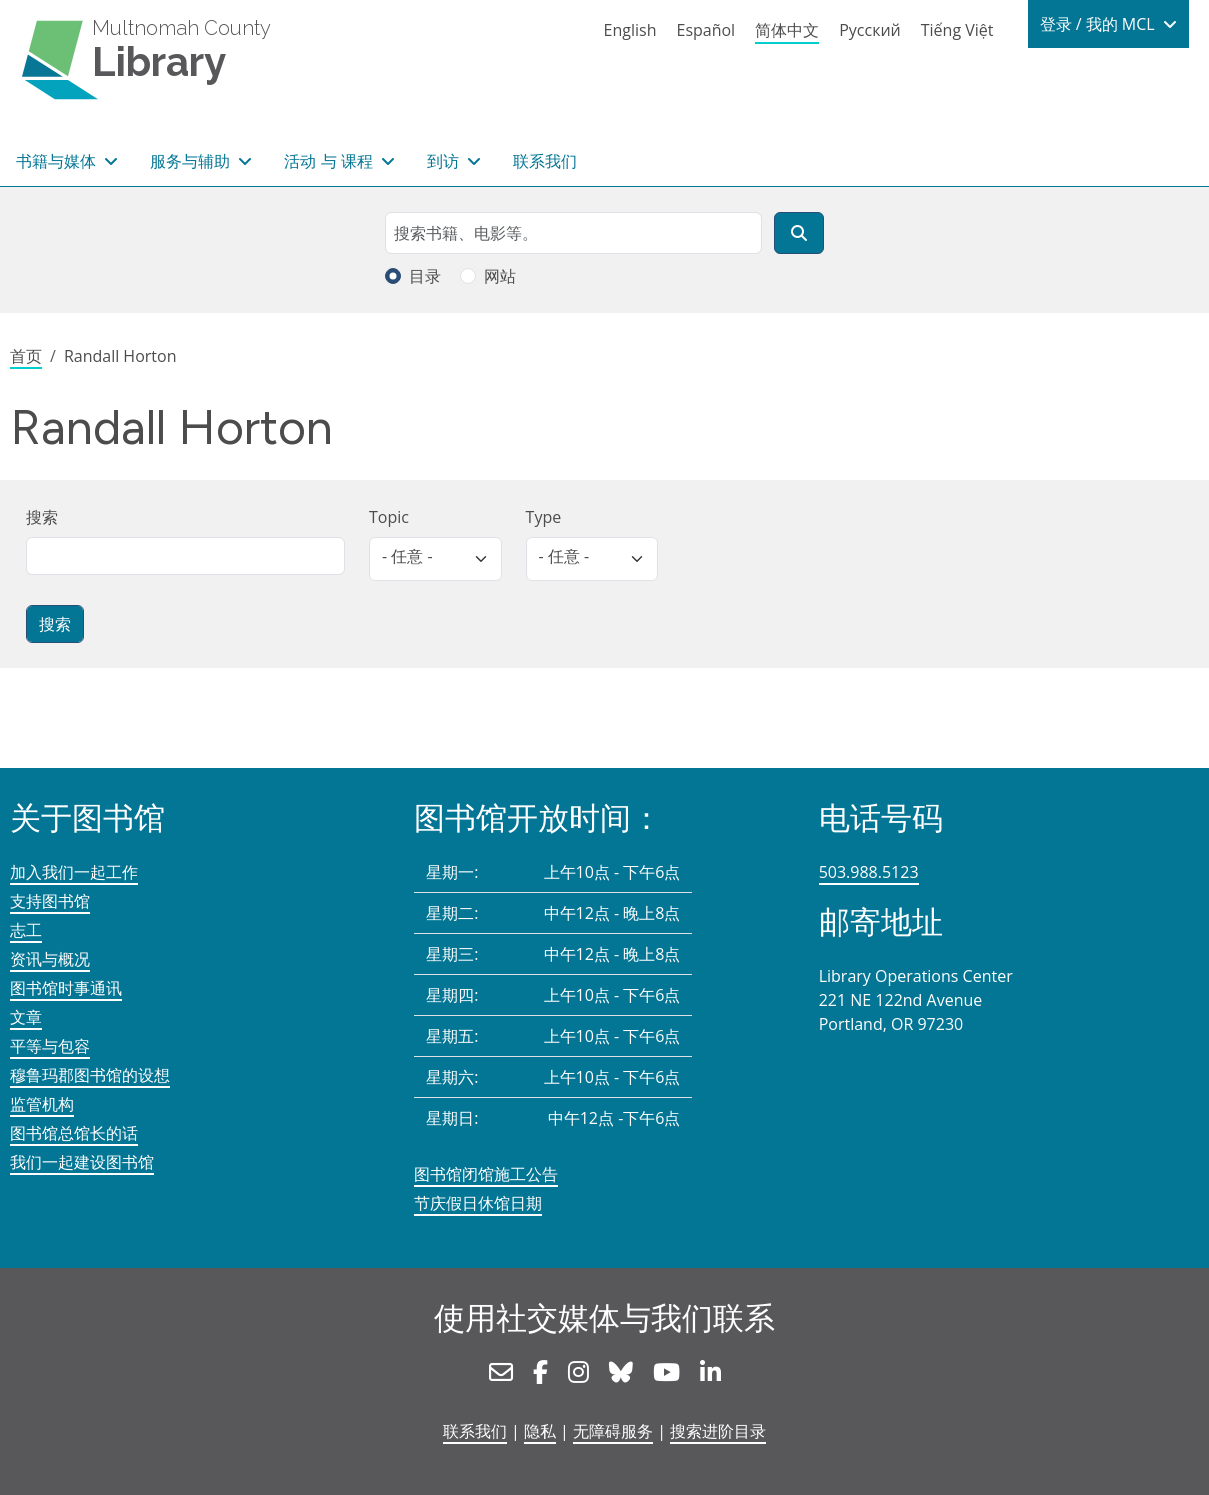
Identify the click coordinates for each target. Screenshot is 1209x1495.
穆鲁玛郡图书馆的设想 (90, 1075)
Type (544, 517)
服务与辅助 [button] (192, 161)
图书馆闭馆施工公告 (486, 1174)
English (630, 30)
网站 (500, 276)
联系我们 (545, 161)
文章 (26, 1017)
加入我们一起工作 (74, 872)
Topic (389, 517)
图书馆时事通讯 (66, 988)
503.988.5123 (869, 872)
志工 (26, 930)
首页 (26, 356)
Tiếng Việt (957, 30)
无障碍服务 (613, 1431)
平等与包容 (50, 1046)
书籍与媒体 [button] (58, 161)
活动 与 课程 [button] (330, 161)
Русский (870, 30)
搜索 (42, 517)
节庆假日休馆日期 (478, 1203)
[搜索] (799, 233)
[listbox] (435, 559)
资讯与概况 (50, 959)
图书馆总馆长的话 (74, 1133)
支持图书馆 (50, 901)
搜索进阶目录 (718, 1431)
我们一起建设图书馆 (82, 1162)
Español (705, 30)
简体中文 (787, 30)
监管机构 (42, 1104)
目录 (425, 276)
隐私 (540, 1431)
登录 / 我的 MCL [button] (1099, 24)
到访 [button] (445, 161)
